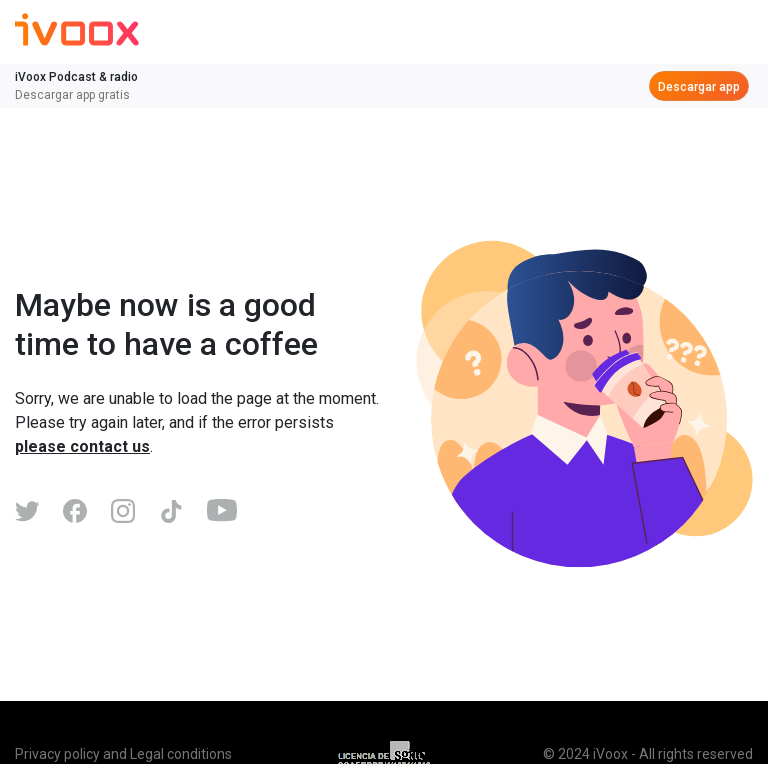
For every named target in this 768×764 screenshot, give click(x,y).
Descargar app (699, 87)
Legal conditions (181, 754)
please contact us (82, 446)
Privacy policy (57, 754)
